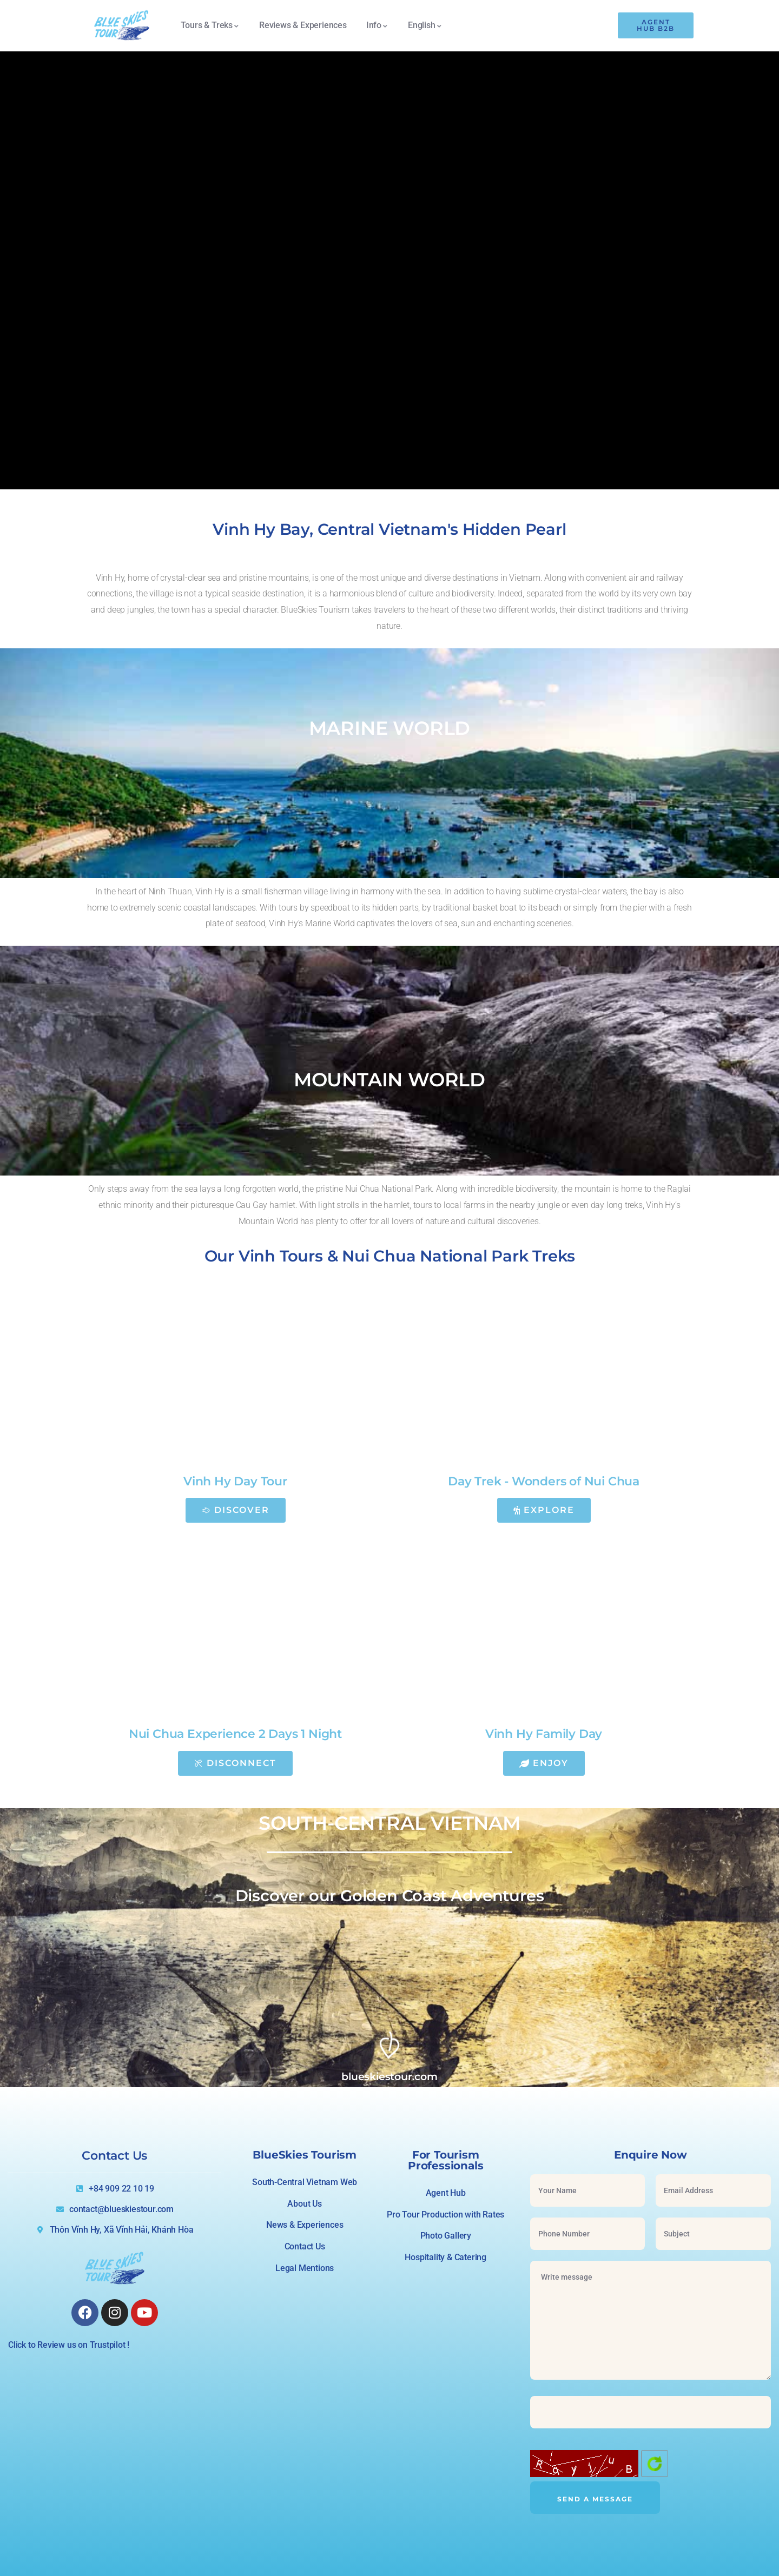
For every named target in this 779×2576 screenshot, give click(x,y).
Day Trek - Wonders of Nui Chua (543, 1481)
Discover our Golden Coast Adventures (389, 1895)
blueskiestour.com (389, 2076)
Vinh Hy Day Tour (235, 1481)
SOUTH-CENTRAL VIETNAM (389, 1823)
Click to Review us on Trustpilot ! (68, 2345)
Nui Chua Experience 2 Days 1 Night (235, 1733)
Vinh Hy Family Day (543, 1733)
